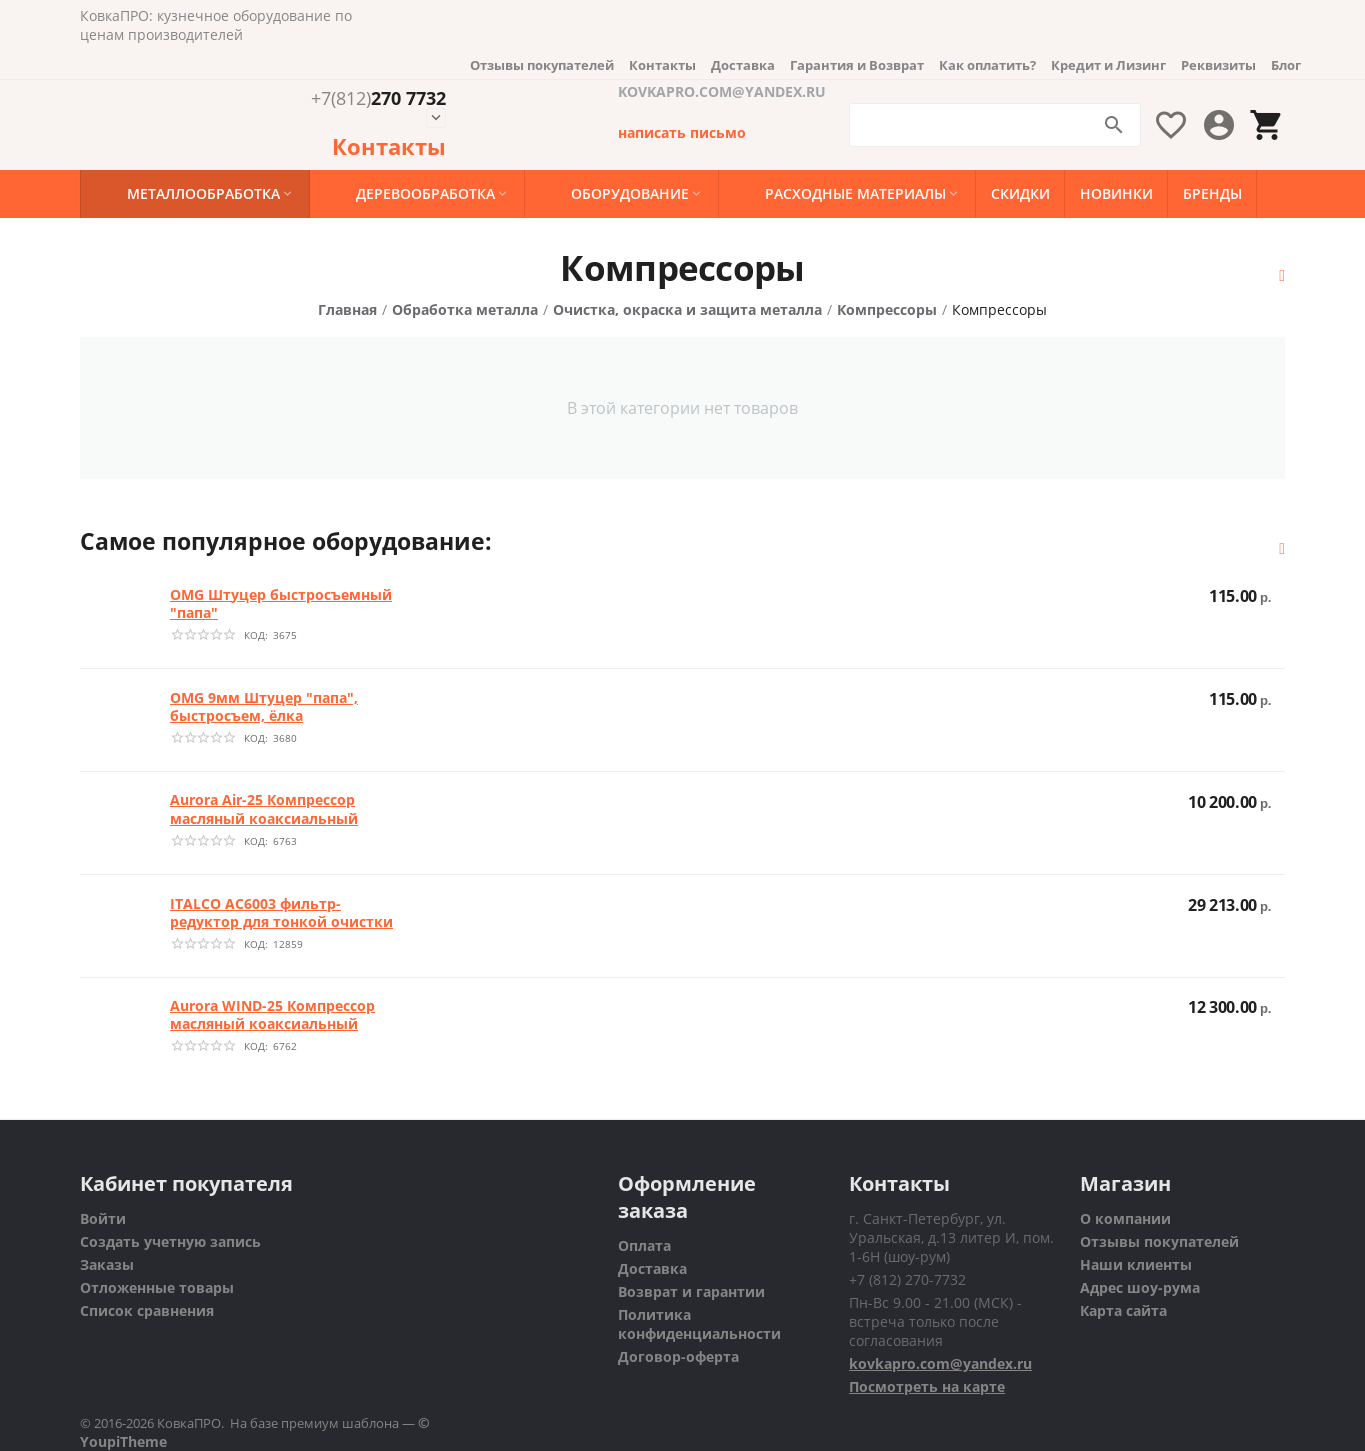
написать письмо (682, 132)
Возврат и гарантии (691, 1291)
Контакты (662, 65)
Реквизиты (1218, 65)
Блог (1286, 65)
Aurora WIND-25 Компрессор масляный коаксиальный (272, 1015)
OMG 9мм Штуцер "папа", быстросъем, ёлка (264, 707)
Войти (103, 1218)
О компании (1125, 1218)
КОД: (256, 635)
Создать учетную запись (170, 1241)
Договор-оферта (678, 1356)
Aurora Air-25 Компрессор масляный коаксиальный (264, 809)
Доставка (743, 65)
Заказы (107, 1264)
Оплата (644, 1245)
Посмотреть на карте (927, 1386)
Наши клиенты (1136, 1264)
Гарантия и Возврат (857, 65)
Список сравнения (147, 1310)
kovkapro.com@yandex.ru (940, 1363)
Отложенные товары (157, 1287)
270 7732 (378, 99)
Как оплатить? (987, 65)
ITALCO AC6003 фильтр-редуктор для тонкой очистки (281, 913)
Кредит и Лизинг (1108, 65)
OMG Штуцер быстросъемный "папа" (281, 604)
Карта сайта (1123, 1310)
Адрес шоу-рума (1140, 1287)
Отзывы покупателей (542, 65)
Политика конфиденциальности (699, 1324)
